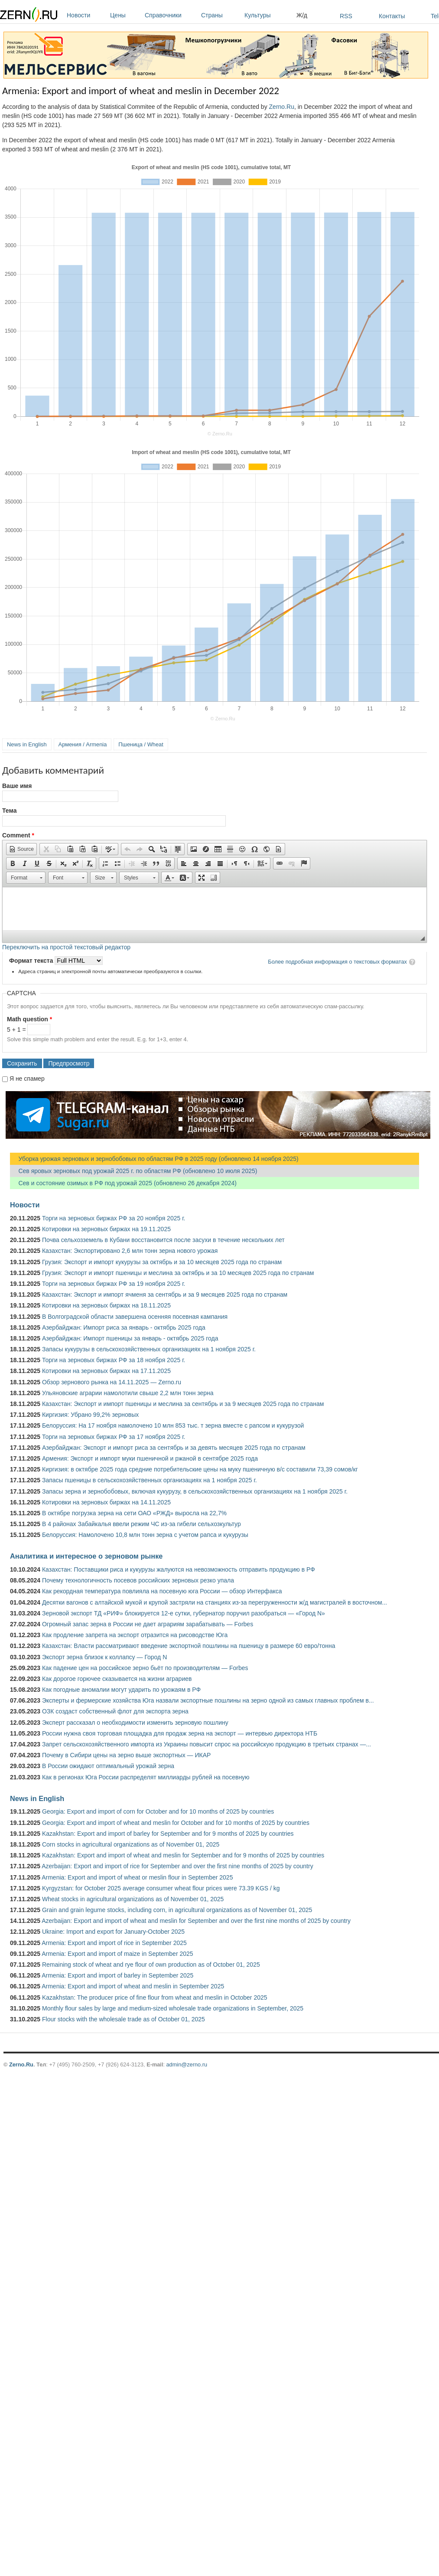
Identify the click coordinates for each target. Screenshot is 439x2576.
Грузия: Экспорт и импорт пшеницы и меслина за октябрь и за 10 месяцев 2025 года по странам (178, 1272)
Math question (29, 1019)
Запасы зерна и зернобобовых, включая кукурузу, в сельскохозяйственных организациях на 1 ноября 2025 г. (195, 1491)
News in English (27, 744)
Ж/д (301, 15)
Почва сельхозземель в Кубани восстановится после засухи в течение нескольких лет (163, 1239)
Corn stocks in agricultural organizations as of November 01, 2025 (130, 1844)
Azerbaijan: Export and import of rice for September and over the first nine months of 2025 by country (177, 1866)
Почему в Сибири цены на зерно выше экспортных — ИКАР (126, 1755)
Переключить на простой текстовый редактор (66, 947)
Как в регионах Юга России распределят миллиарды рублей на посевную (146, 1777)
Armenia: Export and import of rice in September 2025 (114, 1942)
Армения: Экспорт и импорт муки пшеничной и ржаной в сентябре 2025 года (150, 1458)
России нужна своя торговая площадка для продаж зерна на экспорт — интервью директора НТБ (179, 1733)
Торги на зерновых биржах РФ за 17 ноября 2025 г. (113, 1436)
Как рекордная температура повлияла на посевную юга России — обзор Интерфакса (162, 1591)
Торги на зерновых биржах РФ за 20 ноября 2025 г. (113, 1218)
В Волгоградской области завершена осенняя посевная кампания (135, 1316)
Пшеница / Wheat (140, 744)
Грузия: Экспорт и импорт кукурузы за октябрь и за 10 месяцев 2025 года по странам (162, 1262)
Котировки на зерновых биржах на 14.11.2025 (106, 1502)
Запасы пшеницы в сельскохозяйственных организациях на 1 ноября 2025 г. (149, 1480)
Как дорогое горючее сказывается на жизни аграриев (117, 1678)
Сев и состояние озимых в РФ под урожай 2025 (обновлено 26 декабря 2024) (123, 1183)
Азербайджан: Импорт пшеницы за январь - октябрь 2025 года (130, 1338)
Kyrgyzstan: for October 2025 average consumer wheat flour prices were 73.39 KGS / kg (161, 1888)
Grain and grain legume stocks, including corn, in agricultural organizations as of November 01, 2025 (177, 1909)
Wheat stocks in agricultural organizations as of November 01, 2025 (133, 1899)
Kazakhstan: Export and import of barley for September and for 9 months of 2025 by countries (168, 1833)
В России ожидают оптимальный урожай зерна (108, 1765)
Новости (86, 15)
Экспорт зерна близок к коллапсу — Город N (104, 1657)
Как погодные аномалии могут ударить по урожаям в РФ (121, 1689)
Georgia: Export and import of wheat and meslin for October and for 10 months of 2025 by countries (175, 1822)
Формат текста (32, 960)
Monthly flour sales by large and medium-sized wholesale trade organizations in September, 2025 (172, 2008)
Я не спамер (27, 1078)
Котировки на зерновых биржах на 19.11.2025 (106, 1229)
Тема (9, 810)
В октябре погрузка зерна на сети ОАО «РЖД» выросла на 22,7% (134, 1513)
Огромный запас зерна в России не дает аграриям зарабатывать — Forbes (147, 1624)
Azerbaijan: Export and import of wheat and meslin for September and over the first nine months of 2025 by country (196, 1920)
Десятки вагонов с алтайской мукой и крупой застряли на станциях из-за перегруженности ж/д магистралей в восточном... (214, 1602)
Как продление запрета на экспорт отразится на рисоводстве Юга (135, 1634)
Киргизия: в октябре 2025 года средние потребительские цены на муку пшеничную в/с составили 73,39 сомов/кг (200, 1469)
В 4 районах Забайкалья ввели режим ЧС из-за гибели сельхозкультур (141, 1523)
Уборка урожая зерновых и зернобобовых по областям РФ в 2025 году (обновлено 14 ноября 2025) (154, 1158)
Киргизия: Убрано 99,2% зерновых (90, 1414)
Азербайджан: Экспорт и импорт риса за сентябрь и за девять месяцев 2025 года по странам (174, 1447)
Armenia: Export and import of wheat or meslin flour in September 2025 (137, 1877)
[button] (21, 849)
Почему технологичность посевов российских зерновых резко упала (138, 1580)
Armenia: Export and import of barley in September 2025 (117, 1975)
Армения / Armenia (83, 744)
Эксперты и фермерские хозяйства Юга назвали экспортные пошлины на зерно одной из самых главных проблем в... (208, 1700)
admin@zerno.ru (186, 2064)
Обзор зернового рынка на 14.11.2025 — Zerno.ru (111, 1382)
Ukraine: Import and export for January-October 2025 (113, 1931)
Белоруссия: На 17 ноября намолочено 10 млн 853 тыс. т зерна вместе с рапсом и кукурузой (173, 1425)
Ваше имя (17, 785)
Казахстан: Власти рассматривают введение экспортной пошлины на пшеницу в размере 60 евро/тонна (188, 1645)
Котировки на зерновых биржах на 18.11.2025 (106, 1305)
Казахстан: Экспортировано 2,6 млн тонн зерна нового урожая (130, 1250)
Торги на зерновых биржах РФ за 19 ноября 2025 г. (113, 1283)
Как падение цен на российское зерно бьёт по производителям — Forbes (145, 1667)
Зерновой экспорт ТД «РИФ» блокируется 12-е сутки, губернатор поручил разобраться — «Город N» (183, 1613)
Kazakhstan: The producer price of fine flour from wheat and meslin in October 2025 (154, 1997)
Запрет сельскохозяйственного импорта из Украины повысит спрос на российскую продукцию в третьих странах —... (206, 1744)
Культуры (268, 15)
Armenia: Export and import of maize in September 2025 (117, 1953)
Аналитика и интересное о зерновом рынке (86, 1556)
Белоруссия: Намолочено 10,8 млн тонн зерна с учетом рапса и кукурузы (145, 1534)
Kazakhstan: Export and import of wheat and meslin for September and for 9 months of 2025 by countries (183, 1855)
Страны (220, 15)
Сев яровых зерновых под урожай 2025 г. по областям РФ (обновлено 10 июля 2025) (133, 1170)
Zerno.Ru (281, 106)
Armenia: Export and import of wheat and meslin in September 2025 (133, 1986)
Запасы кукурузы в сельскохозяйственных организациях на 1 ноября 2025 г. (149, 1349)
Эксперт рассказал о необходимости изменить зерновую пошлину (135, 1722)
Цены (125, 15)
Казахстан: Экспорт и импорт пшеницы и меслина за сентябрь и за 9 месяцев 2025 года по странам (183, 1403)
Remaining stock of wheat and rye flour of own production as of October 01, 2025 (151, 1964)
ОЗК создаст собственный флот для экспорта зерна (115, 1711)
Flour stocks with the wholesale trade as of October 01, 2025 (123, 2019)
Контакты (392, 16)
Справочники (171, 15)
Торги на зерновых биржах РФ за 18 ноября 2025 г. (113, 1360)
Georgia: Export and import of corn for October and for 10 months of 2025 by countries (158, 1811)
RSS (346, 16)
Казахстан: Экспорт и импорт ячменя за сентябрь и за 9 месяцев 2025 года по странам (164, 1294)
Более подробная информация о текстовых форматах (337, 961)
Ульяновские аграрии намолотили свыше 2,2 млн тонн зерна (128, 1392)
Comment (18, 835)
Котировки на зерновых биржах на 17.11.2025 (106, 1370)
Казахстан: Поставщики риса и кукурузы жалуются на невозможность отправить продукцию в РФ (178, 1569)
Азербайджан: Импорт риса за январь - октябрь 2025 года (123, 1327)
